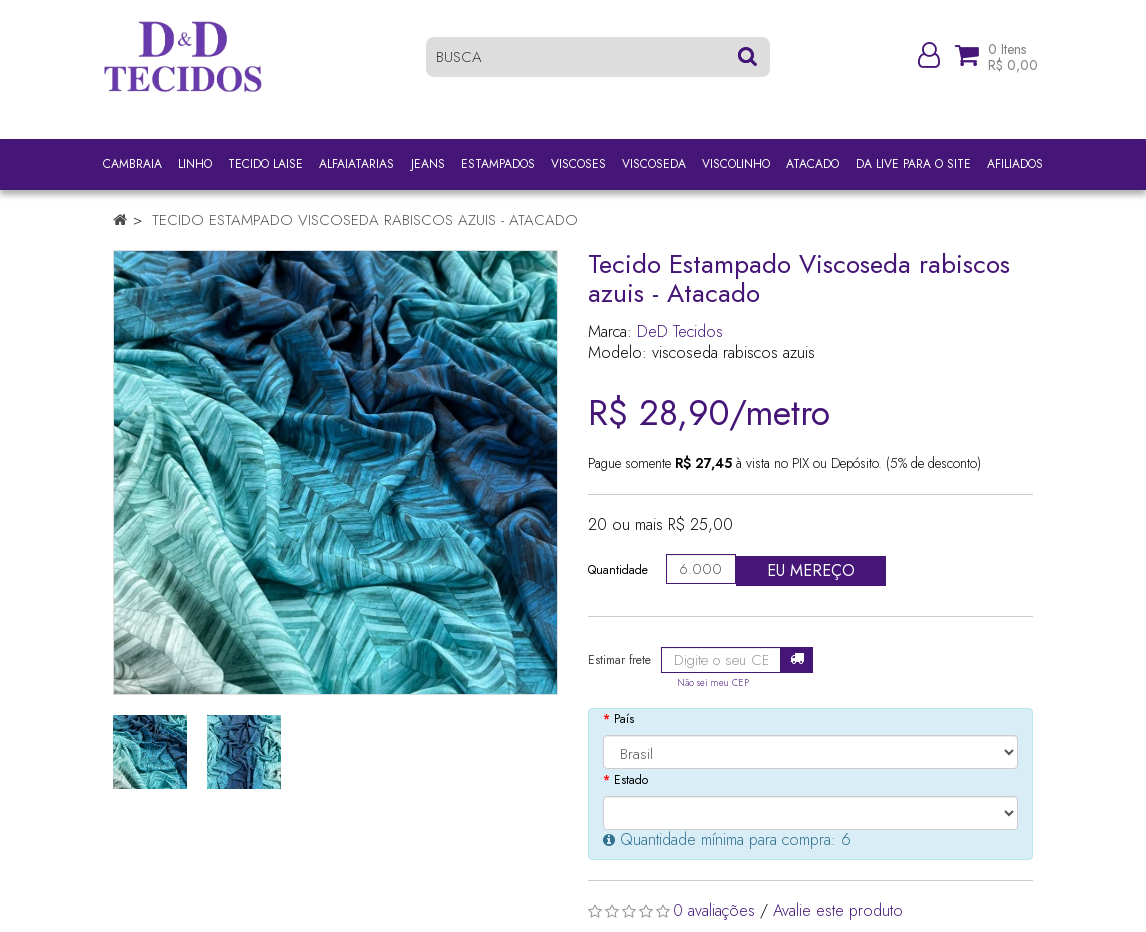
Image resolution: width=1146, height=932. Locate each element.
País (624, 719)
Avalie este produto (838, 910)
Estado (631, 780)
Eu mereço (811, 570)
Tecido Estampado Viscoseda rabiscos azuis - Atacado (365, 220)
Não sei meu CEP (713, 683)
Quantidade (618, 570)
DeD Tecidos (680, 331)
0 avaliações (714, 910)
